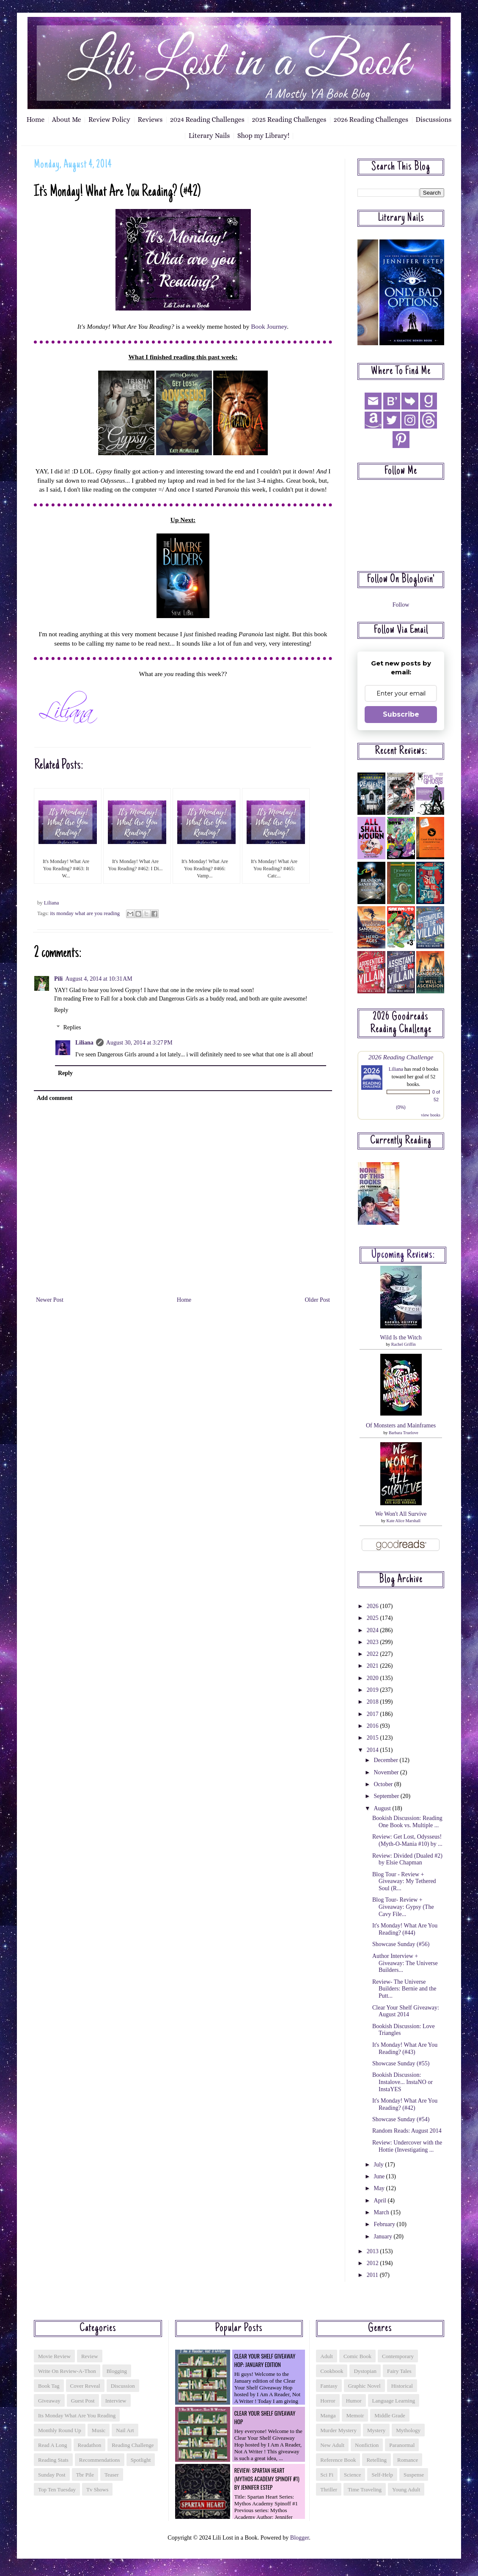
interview (115, 2400)
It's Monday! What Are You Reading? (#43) (404, 2048)
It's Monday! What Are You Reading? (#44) (404, 1929)
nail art (125, 2430)
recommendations (99, 2460)
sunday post (52, 2475)
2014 (373, 1750)
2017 (373, 1714)
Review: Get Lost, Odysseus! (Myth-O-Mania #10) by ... (407, 1840)
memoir (355, 2415)
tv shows (97, 2489)
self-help (382, 2475)
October (384, 1784)
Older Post (317, 1300)
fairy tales (399, 2371)
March (382, 2212)
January (383, 2236)
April (380, 2200)
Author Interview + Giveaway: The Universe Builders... (405, 1963)
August (383, 1808)
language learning (393, 2400)
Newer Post (49, 1300)
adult (326, 2356)
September (387, 1796)
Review (89, 2356)
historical (402, 2386)
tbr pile (85, 2475)
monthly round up (59, 2430)
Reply (61, 1010)
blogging (117, 2371)
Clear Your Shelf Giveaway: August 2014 (405, 2011)
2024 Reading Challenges (207, 119)
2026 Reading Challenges (371, 119)
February (385, 2224)
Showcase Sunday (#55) (400, 2063)
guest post (83, 2400)
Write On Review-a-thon (67, 2371)
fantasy (328, 2386)
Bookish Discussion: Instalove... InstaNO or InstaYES (402, 2082)
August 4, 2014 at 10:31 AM (98, 979)
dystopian (365, 2371)
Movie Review (54, 2356)
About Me (66, 119)
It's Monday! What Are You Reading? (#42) (404, 2104)
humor (354, 2400)
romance (407, 2460)
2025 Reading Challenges (289, 119)
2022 (373, 1654)
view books (430, 1115)
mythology (408, 2430)
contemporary (398, 2356)
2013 (373, 2251)
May (380, 2188)
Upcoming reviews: (403, 1255)
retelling (376, 2460)
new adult (332, 2445)
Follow (401, 605)
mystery (376, 2430)
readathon (90, 2445)
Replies (72, 1027)
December (386, 1760)
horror (327, 2400)
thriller (328, 2489)
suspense (414, 2475)
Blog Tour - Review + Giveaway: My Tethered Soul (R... (404, 1881)
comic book (357, 2356)
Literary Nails (209, 136)
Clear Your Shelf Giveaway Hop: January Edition (265, 2360)
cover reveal (85, 2386)
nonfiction (367, 2445)
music (99, 2430)
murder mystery (338, 2430)
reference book (338, 2460)
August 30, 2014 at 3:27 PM (139, 1042)
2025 (373, 1618)
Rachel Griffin (403, 1344)
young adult (406, 2489)
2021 (373, 1666)
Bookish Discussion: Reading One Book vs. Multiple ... (407, 1821)
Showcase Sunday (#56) (400, 1944)
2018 (373, 1702)
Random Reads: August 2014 (407, 2131)
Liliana (84, 1042)
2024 (373, 1630)
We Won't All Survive (401, 1514)
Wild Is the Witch (401, 1337)
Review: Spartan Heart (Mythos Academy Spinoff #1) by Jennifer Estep (266, 2478)
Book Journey (269, 326)
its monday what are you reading (85, 913)
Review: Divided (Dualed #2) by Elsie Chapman (407, 1859)
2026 (373, 1606)
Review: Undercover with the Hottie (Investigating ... (407, 2146)
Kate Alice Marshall (403, 1520)
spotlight (141, 2460)
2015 (373, 1738)
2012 (373, 2263)
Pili (58, 979)
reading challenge (133, 2445)
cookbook (331, 2371)
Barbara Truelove (403, 1432)
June (380, 2176)
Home (36, 119)
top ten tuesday (57, 2489)
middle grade (389, 2415)
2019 (373, 1690)
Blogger (299, 2538)
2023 (373, 1642)
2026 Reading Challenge (401, 1057)
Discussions (434, 119)
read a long (52, 2445)
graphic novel (364, 2386)
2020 (373, 1678)
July (379, 2164)
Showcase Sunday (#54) (400, 2119)
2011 (373, 2275)
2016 (373, 1726)
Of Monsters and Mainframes (401, 1425)
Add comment (54, 1098)
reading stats (53, 2460)
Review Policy (109, 119)
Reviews (150, 119)
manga (327, 2415)
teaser (111, 2475)
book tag (49, 2386)
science (352, 2475)
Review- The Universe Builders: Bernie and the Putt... (404, 1989)
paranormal (402, 2445)
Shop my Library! (263, 136)
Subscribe (401, 714)
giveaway (49, 2400)
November (387, 1772)
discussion (123, 2386)
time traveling (365, 2489)
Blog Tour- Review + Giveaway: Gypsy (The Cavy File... (403, 1907)
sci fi (326, 2475)
